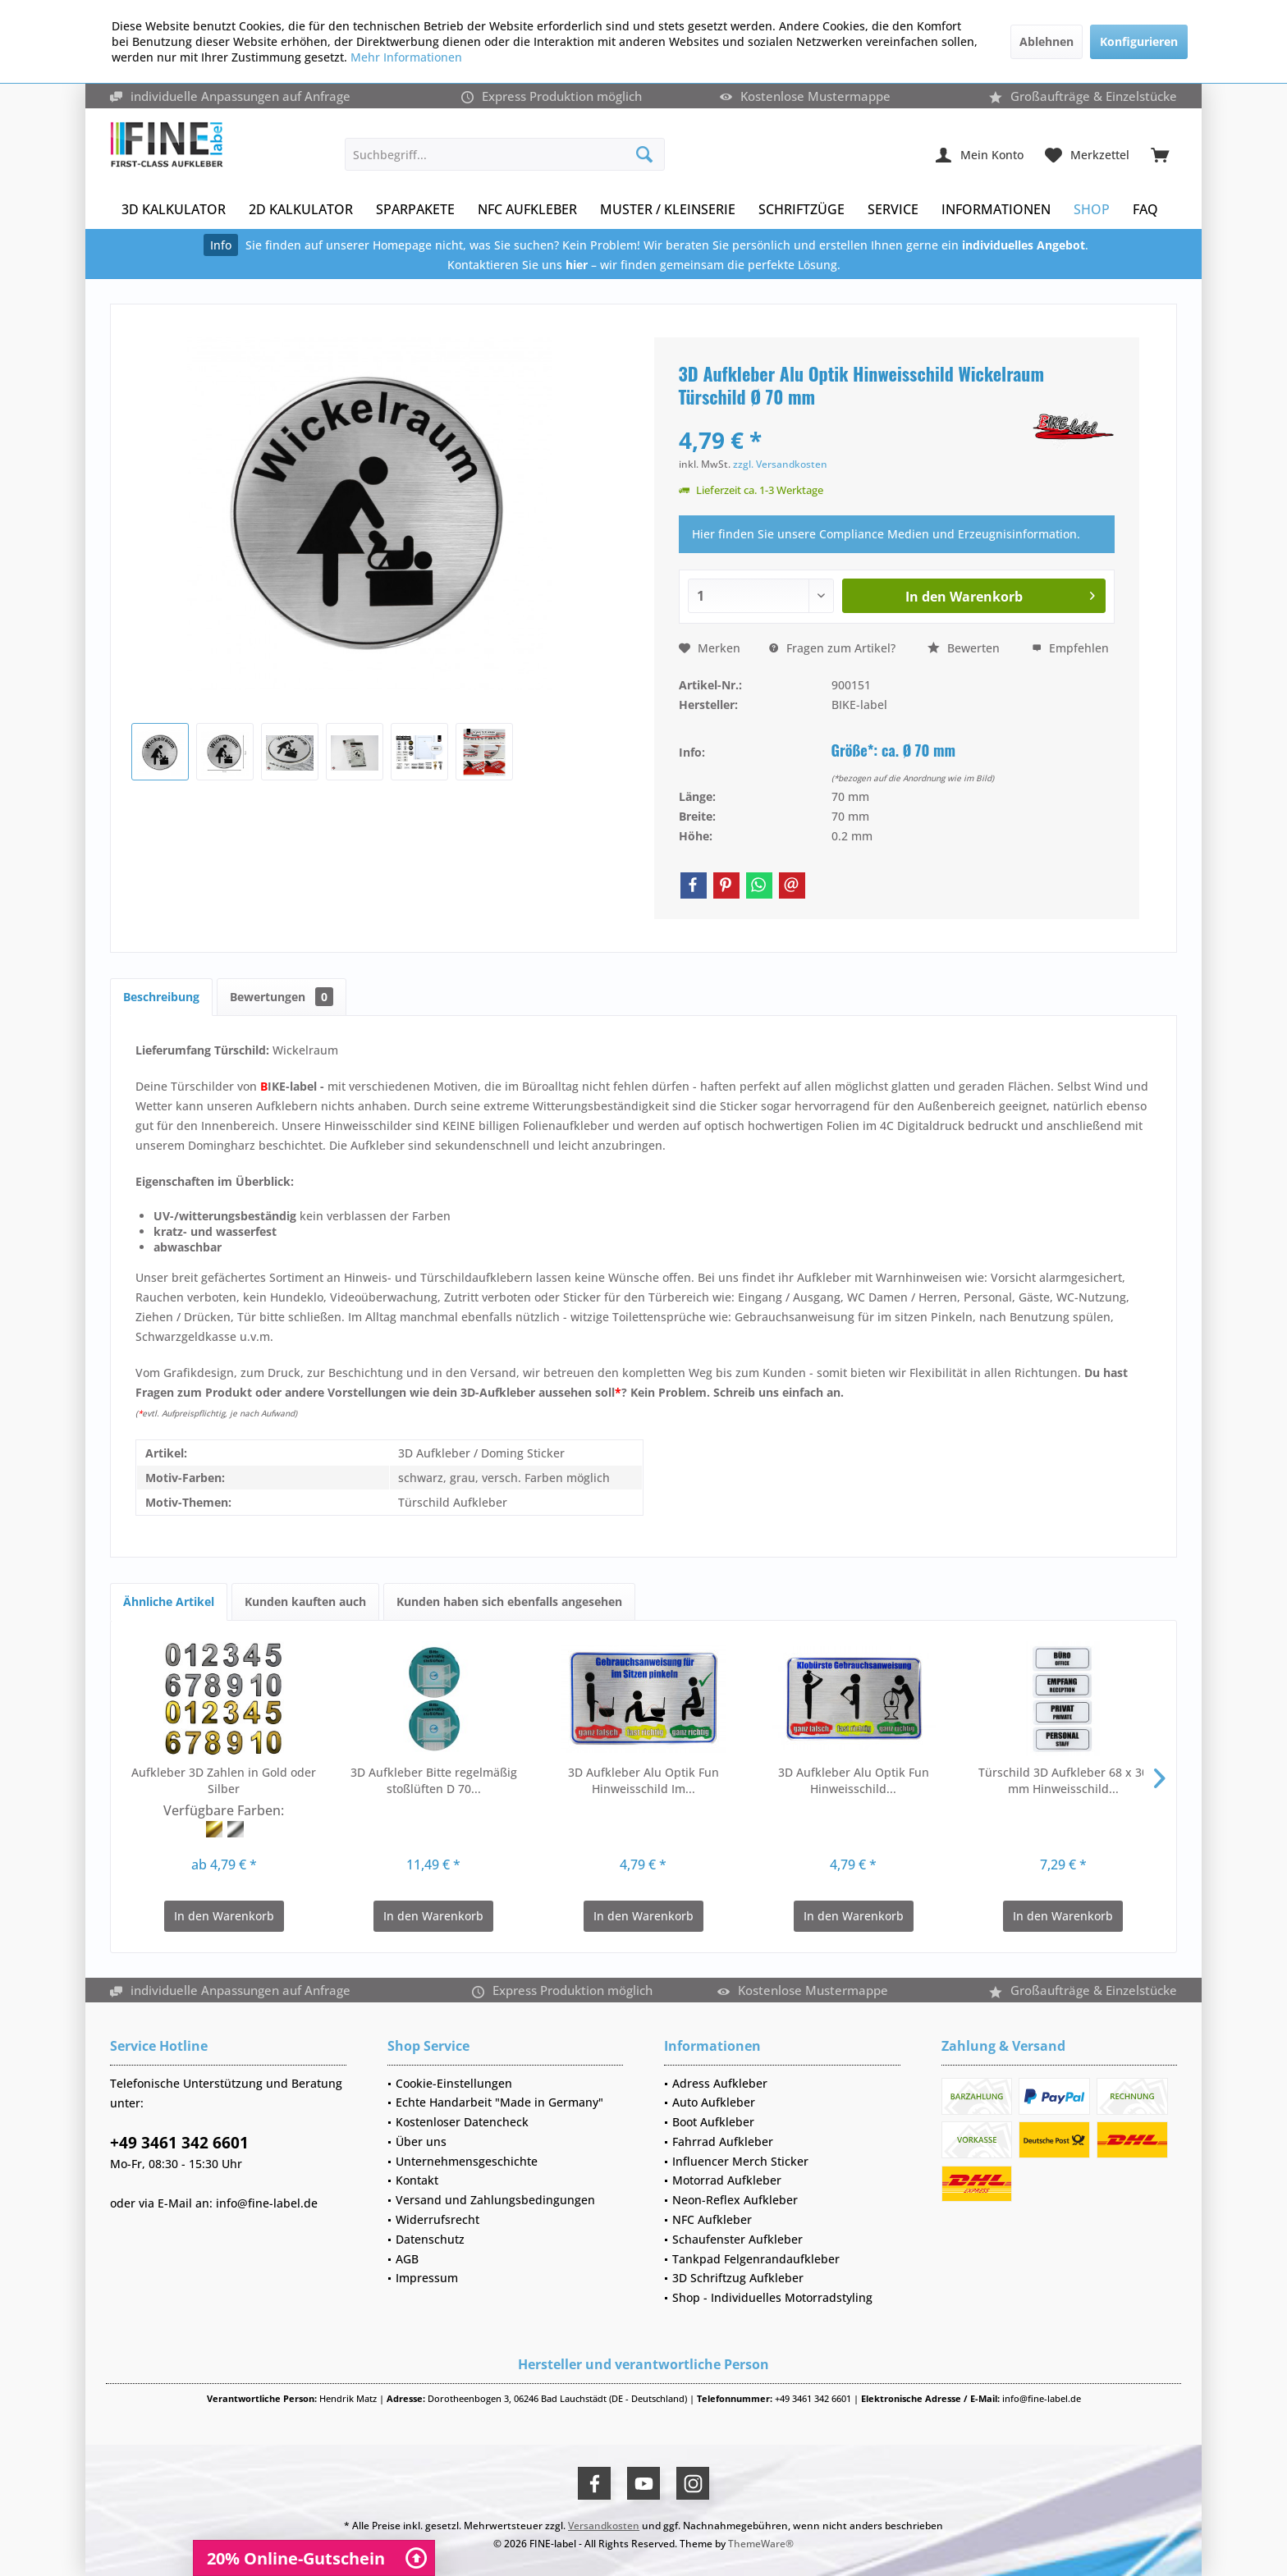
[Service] (893, 209)
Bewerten (963, 648)
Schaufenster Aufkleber (737, 2239)
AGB (407, 2259)
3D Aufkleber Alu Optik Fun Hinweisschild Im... (643, 1780)
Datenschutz (430, 2239)
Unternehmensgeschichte (467, 2161)
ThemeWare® (761, 2544)
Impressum (427, 2277)
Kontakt (417, 2180)
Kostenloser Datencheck (462, 2122)
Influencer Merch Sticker (740, 2161)
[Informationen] (996, 209)
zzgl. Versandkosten (780, 464)
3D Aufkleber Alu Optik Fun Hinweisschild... (853, 1780)
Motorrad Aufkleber (726, 2180)
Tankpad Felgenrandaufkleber (756, 2259)
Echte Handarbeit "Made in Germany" (499, 2102)
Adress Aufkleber (719, 2083)
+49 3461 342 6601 (179, 2142)
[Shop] (1091, 209)
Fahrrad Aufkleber (722, 2141)
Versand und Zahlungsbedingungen (495, 2200)
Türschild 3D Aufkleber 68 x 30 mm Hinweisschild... (1063, 1780)
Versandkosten (603, 2526)
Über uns (421, 2141)
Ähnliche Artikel (168, 1601)
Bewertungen (281, 996)
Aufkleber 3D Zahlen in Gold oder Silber (223, 1780)
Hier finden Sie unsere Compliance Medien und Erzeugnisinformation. (886, 534)
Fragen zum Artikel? (832, 648)
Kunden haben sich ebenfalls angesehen (509, 1601)
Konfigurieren (1139, 41)
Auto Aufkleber (713, 2102)
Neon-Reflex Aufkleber (735, 2200)
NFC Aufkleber (712, 2219)
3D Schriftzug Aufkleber (738, 2277)
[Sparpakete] (415, 209)
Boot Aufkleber (713, 2122)
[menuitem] (1160, 154)
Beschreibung (161, 996)
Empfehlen (1070, 648)
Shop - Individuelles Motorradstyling (772, 2297)
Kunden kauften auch (305, 1601)
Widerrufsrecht (437, 2219)
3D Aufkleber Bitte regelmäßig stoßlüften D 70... (433, 1780)
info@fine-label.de (267, 2203)
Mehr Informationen (406, 57)
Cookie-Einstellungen (454, 2083)
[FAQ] (1145, 209)
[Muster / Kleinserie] (668, 209)
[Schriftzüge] (801, 209)
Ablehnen (1046, 41)
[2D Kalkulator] (300, 209)
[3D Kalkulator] (173, 209)
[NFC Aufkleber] (527, 209)
